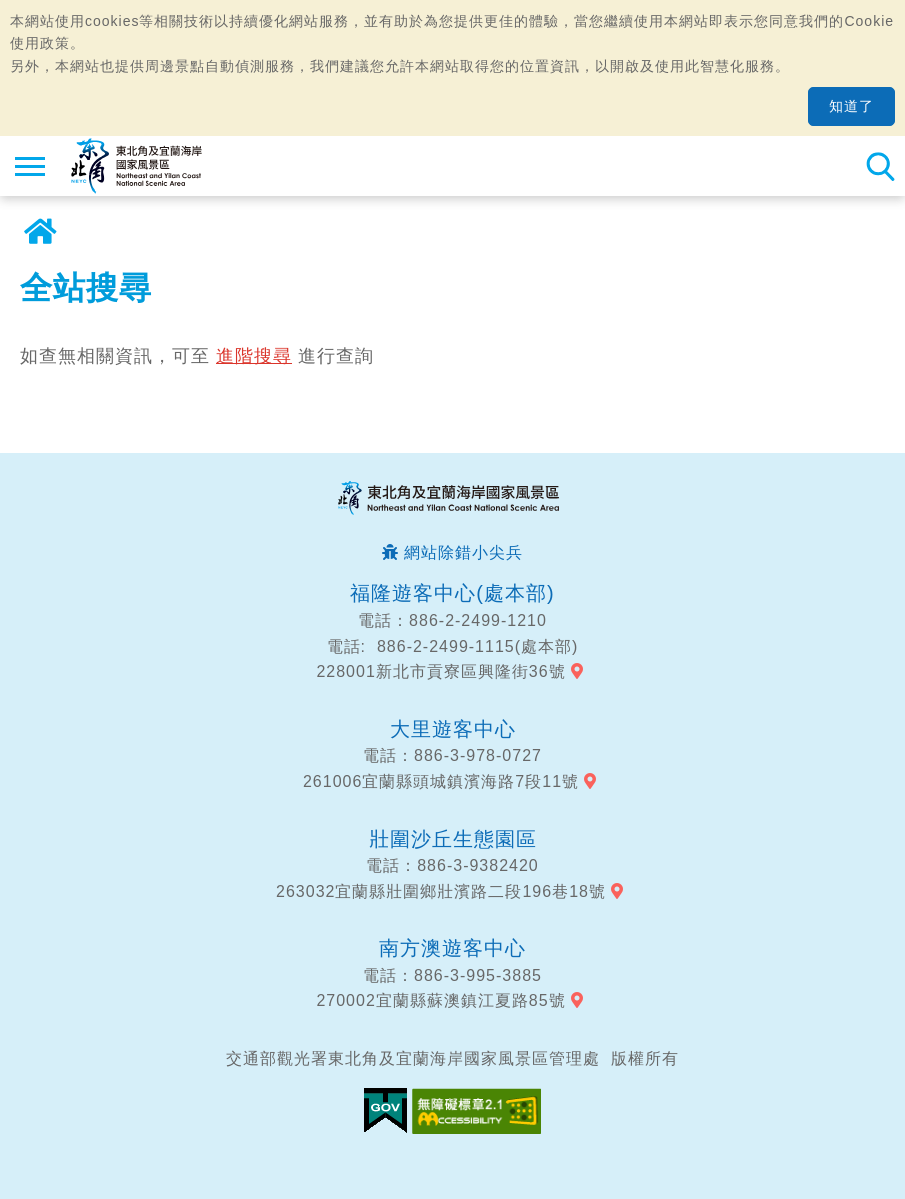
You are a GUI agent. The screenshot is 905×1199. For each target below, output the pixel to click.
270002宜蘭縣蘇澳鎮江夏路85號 (440, 1000)
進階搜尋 (254, 356)
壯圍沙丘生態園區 (453, 839)
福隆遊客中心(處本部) (452, 593)
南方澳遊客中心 (452, 948)
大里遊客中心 (453, 729)
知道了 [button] (851, 106)
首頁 (40, 232)
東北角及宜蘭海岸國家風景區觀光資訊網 (136, 166)
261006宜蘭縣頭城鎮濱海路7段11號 (441, 781)
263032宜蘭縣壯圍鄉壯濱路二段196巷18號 (441, 891)
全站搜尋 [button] (880, 166)
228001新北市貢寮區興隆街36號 (440, 671)
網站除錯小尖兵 (463, 552)
